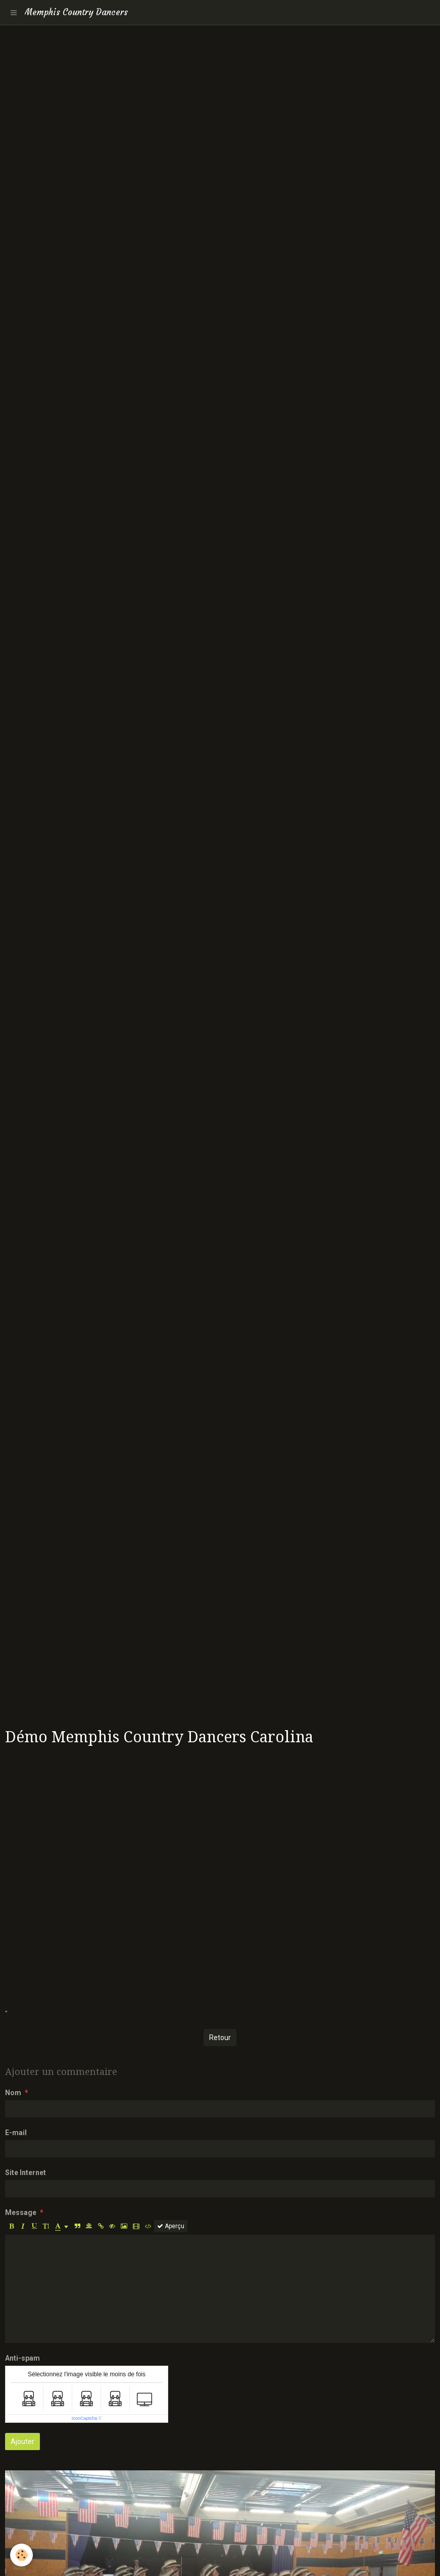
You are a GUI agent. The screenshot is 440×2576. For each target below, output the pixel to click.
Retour (220, 2037)
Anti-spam (22, 2358)
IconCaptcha (84, 2418)
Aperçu (170, 2226)
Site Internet (25, 2172)
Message (20, 2212)
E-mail (16, 2133)
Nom (13, 2093)
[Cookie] (21, 2555)
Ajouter (22, 2441)
